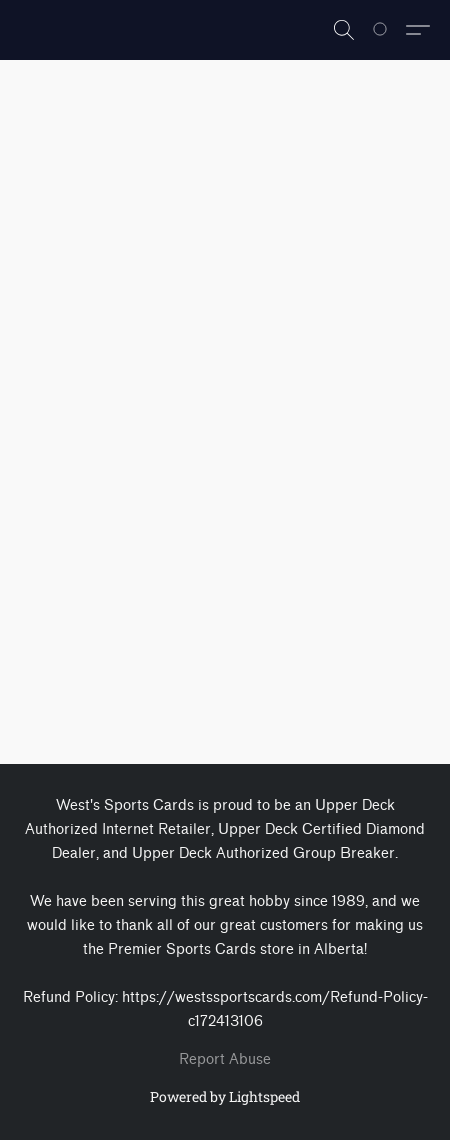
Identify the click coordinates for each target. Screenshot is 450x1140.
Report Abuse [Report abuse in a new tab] (225, 1059)
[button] (344, 30)
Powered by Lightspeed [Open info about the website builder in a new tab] (225, 1096)
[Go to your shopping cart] (391, 30)
